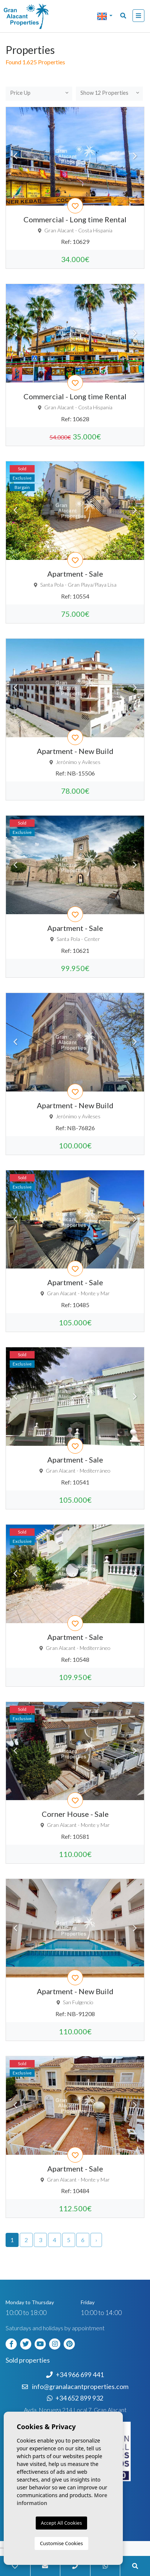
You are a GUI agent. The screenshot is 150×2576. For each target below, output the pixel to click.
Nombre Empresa (35, 16)
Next (134, 156)
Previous (15, 156)
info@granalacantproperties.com (80, 2386)
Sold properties (28, 2360)
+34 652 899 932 (75, 2398)
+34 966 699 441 (75, 2375)
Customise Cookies (61, 2543)
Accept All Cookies (61, 2522)
